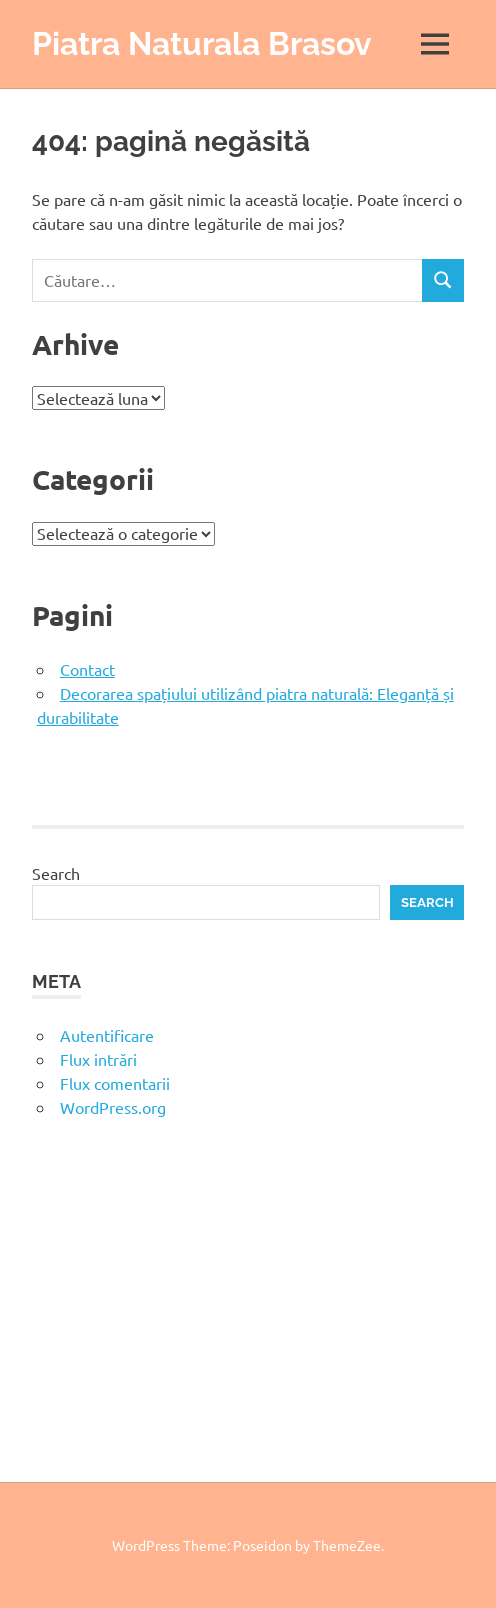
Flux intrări (98, 1059)
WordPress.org (113, 1107)
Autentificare (107, 1035)
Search (56, 873)
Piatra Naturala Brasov (202, 43)
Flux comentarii (115, 1083)
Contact (87, 669)
